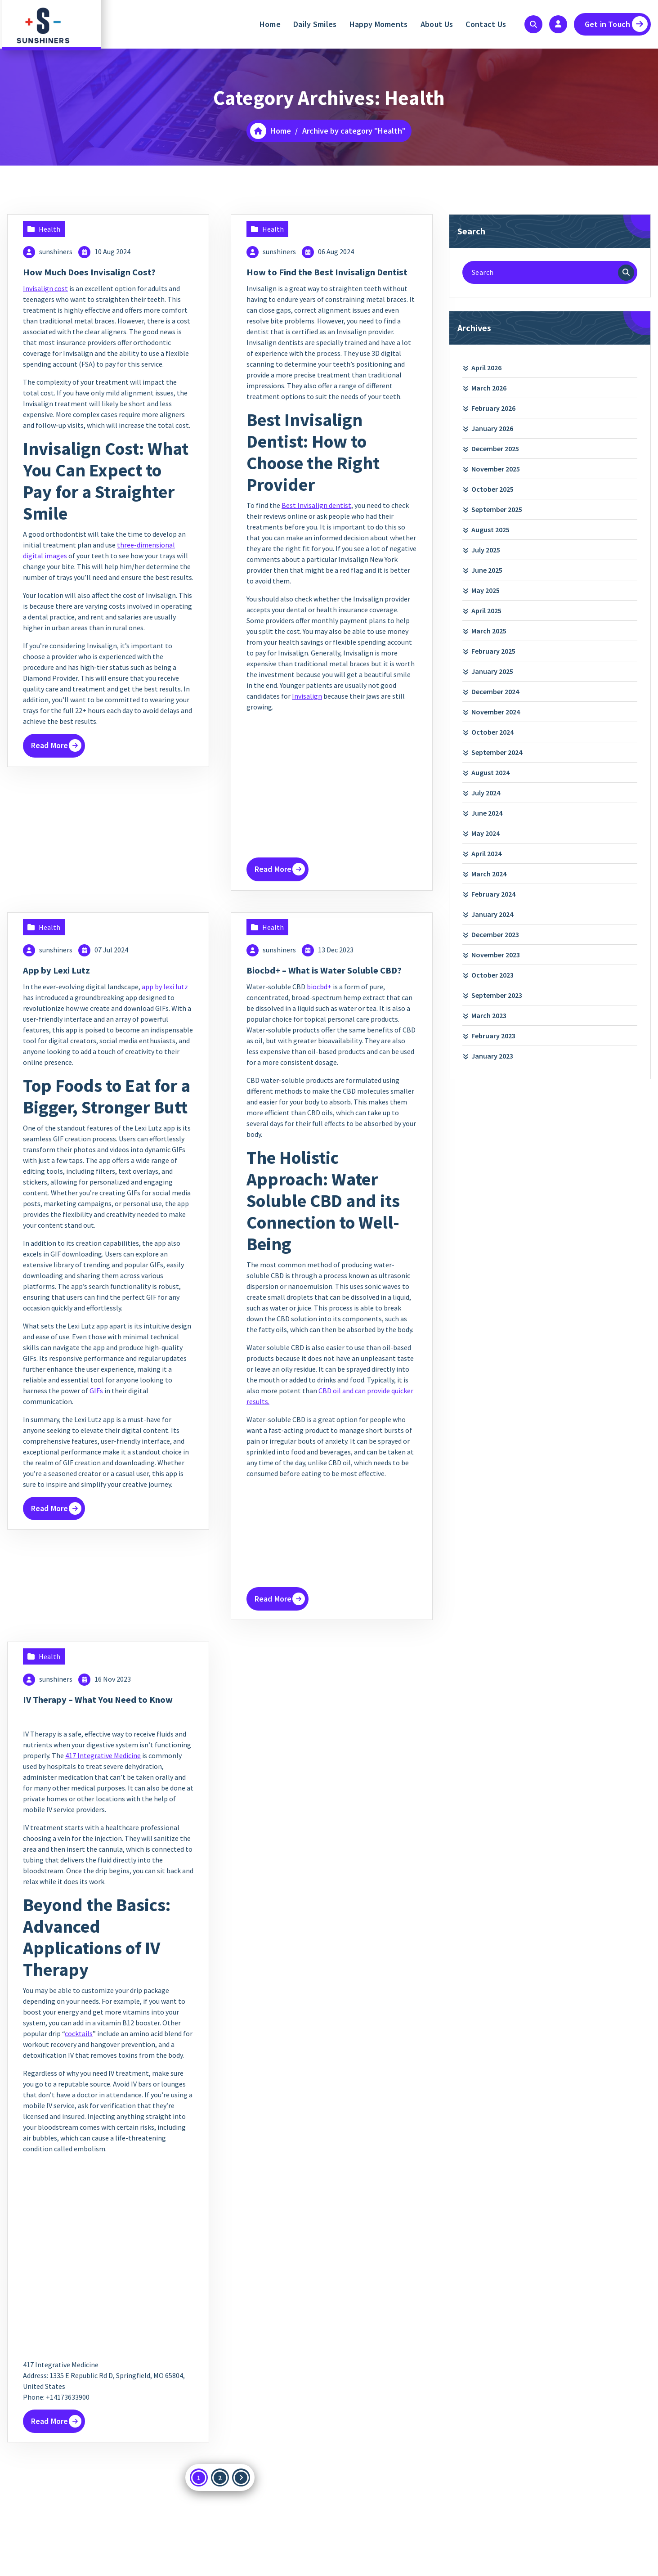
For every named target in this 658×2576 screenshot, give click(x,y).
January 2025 (492, 671)
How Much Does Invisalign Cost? (99, 271)
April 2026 (486, 367)
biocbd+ (319, 1011)
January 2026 (492, 428)
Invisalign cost (45, 288)
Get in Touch (616, 24)
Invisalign (307, 709)
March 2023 (488, 1015)
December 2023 (495, 934)
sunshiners (55, 251)
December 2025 (495, 448)
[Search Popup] (533, 24)
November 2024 (495, 711)
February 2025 (493, 650)
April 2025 (486, 610)
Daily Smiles (315, 24)
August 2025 (490, 529)
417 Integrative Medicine (103, 1792)
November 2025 (495, 468)
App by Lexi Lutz (62, 982)
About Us (437, 24)
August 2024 (490, 772)
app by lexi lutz (165, 998)
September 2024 (496, 752)
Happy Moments (378, 24)
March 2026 (488, 387)
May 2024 (485, 833)
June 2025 (486, 569)
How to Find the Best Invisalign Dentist (321, 278)
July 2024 (485, 792)
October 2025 (492, 489)
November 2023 (495, 954)
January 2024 (492, 914)
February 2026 (493, 408)
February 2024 (493, 893)
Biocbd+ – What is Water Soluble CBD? (322, 988)
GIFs (96, 1402)
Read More (52, 745)
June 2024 (486, 812)
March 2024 (488, 873)
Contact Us (486, 24)
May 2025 (485, 590)
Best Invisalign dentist (316, 518)
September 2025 (496, 509)
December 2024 (495, 691)
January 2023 (492, 1055)
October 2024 (492, 731)
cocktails (79, 2070)
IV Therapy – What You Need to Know (95, 1729)
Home (270, 24)
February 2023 (493, 1035)
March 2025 (488, 630)
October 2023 (492, 974)
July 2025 (485, 549)
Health (49, 228)
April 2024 (486, 853)
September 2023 (496, 995)
